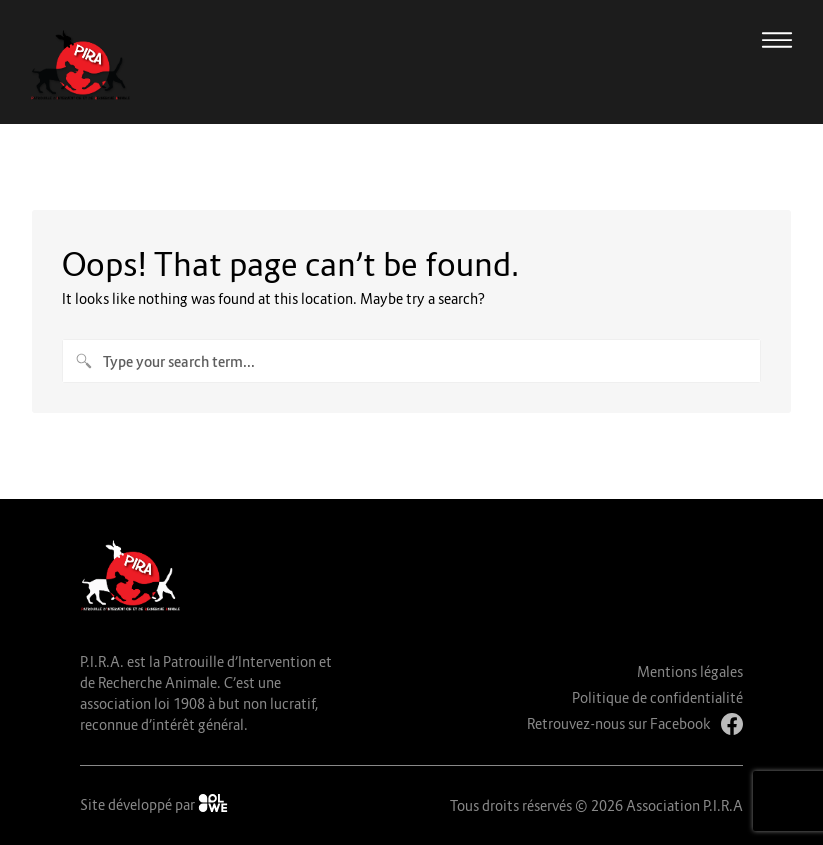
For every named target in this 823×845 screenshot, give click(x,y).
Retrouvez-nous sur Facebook (635, 724)
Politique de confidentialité (657, 697)
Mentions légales (690, 671)
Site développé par (154, 803)
